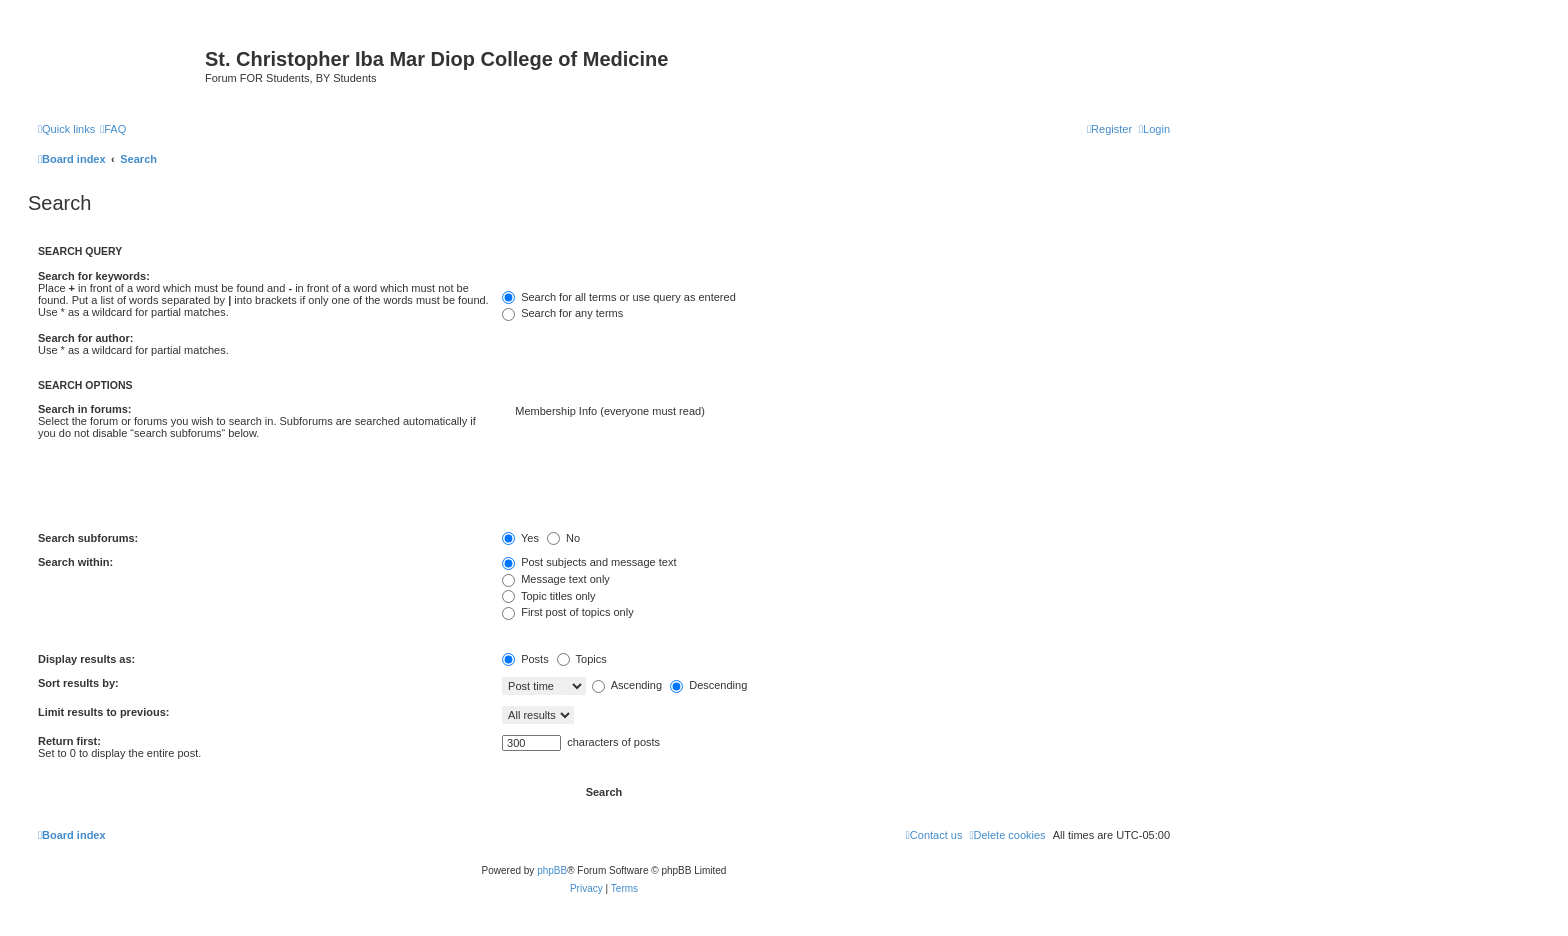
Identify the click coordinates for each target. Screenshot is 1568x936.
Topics (582, 659)
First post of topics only (568, 612)
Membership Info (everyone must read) (836, 412)
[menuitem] (113, 129)
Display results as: (86, 659)
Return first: (69, 741)
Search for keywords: (94, 276)
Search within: (75, 562)
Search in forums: (85, 409)
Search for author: (85, 338)
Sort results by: (78, 683)
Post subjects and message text (589, 562)
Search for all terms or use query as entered (619, 297)
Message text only (556, 579)
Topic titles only (548, 596)
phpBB (552, 870)
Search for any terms (562, 313)
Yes (520, 538)
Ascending (627, 685)
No (563, 538)
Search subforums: (88, 538)
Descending (708, 685)
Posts (525, 659)
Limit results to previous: (103, 712)
